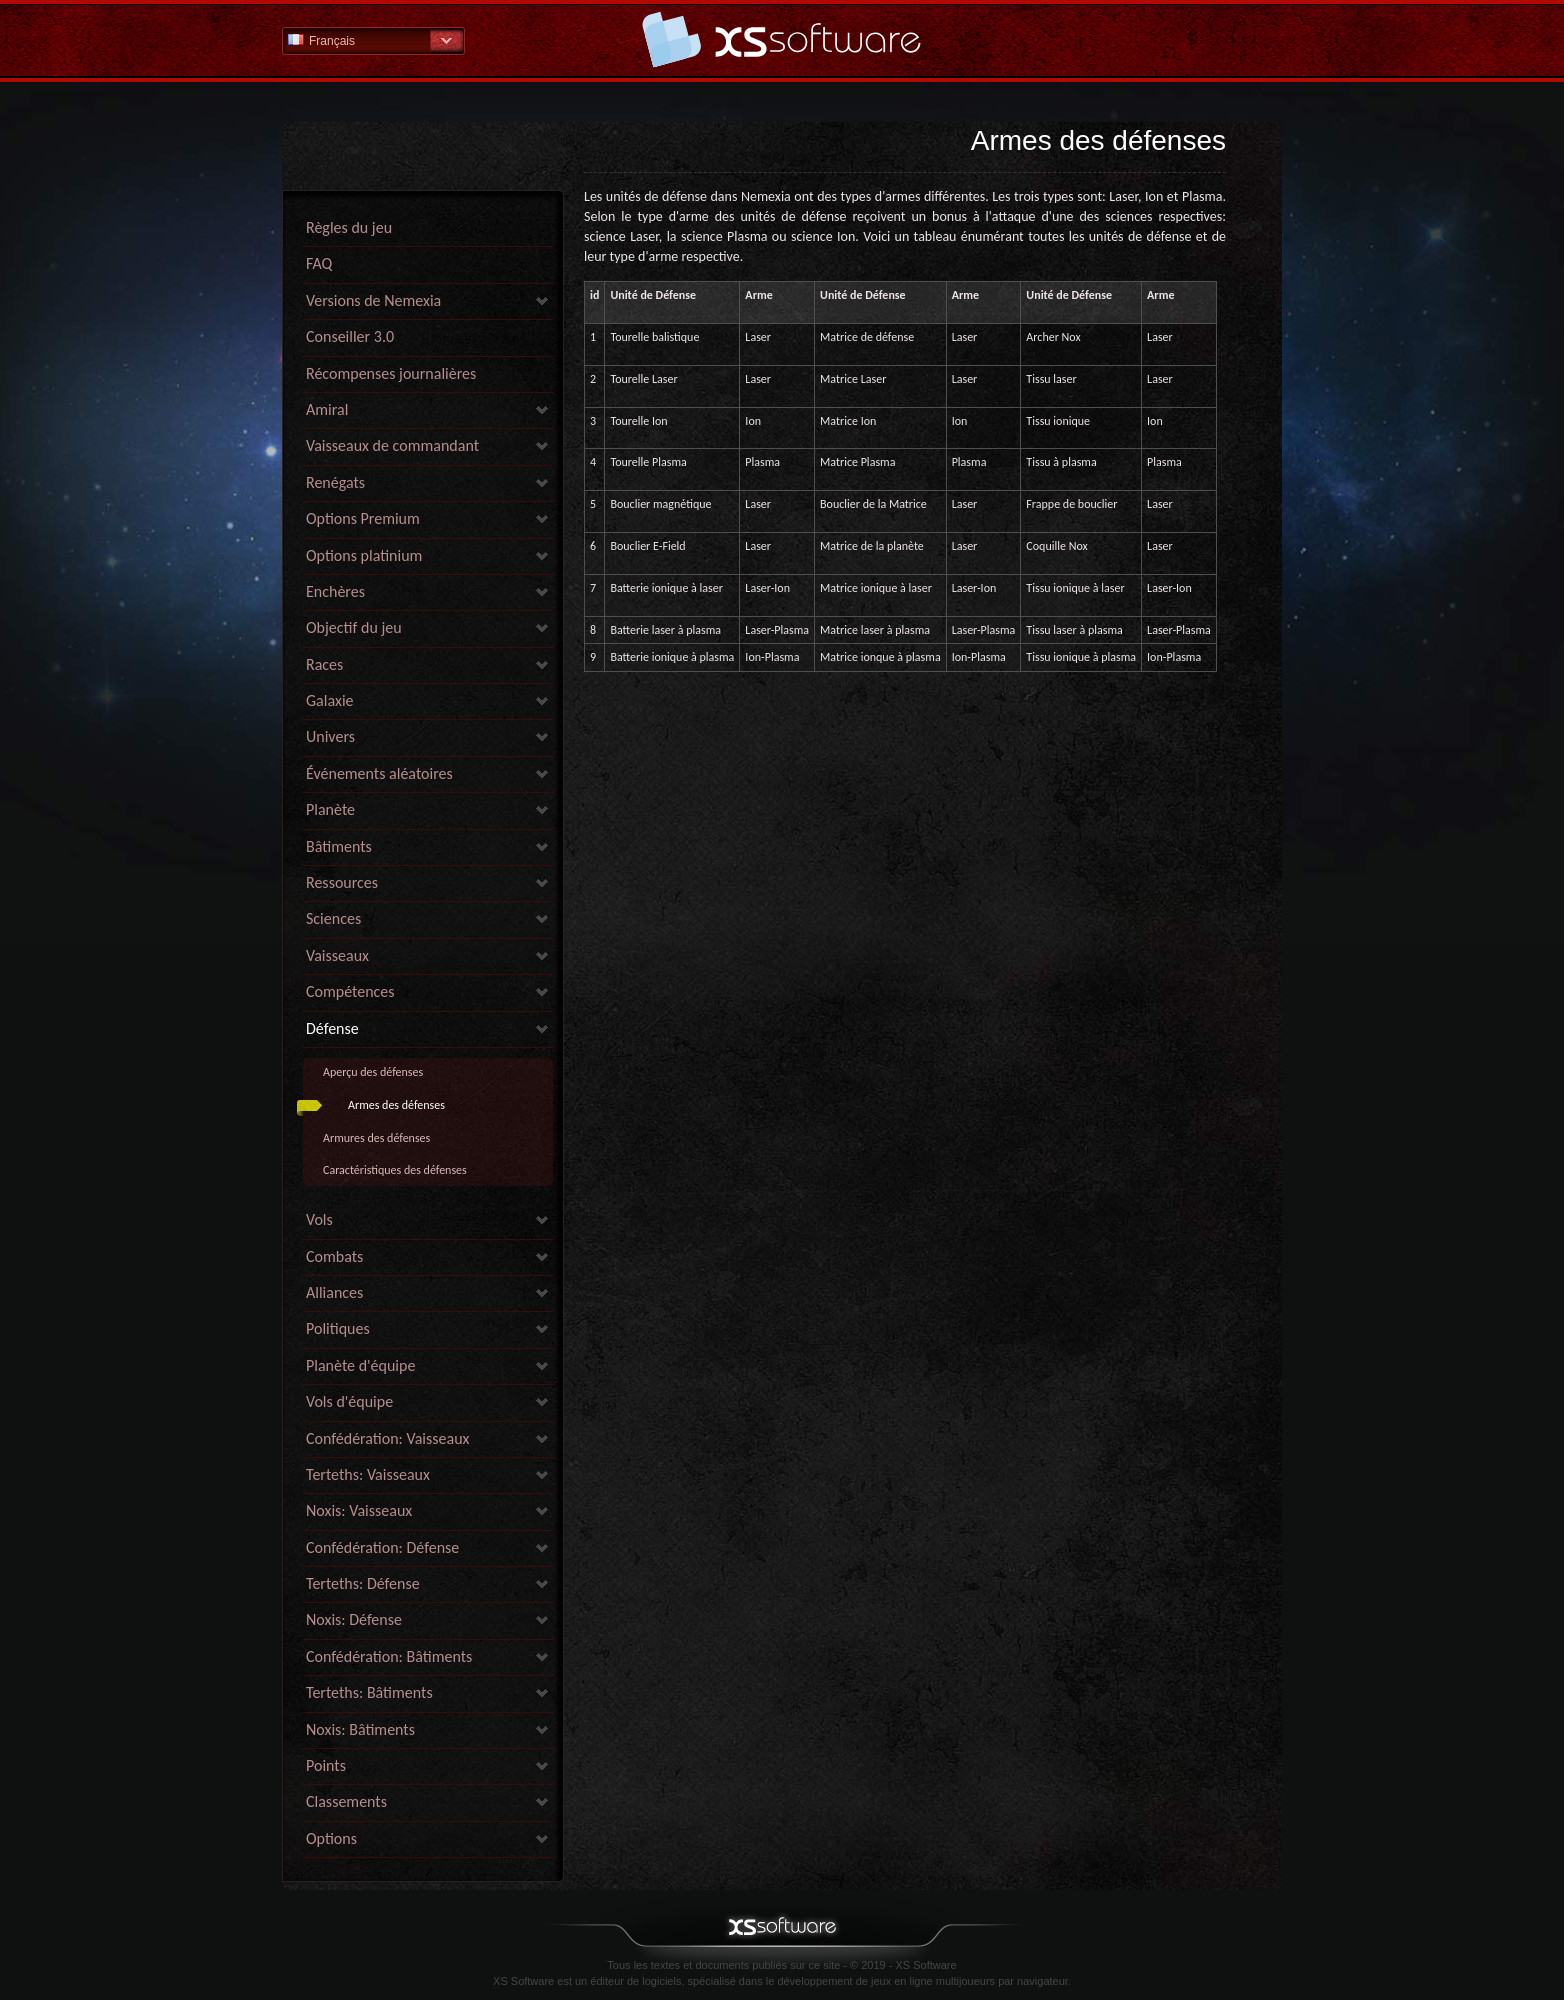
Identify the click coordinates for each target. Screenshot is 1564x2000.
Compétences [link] (350, 991)
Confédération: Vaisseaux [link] (388, 1438)
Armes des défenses (396, 1105)
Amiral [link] (327, 409)
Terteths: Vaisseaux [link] (368, 1474)
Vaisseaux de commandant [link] (392, 445)
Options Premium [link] (363, 518)
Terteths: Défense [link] (363, 1583)
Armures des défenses (376, 1138)
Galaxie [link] (330, 700)
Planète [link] (330, 809)
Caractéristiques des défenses (395, 1170)
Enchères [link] (335, 591)
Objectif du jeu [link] (354, 627)
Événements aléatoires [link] (379, 773)
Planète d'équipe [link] (360, 1365)
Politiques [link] (338, 1328)
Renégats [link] (335, 482)
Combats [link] (334, 1256)
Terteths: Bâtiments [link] (369, 1692)
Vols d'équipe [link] (349, 1401)
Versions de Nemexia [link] (373, 300)
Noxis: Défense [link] (354, 1619)
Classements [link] (346, 1801)
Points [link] (326, 1765)
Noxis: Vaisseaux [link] (359, 1510)
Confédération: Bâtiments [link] (389, 1656)
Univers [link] (330, 736)
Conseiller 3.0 (350, 336)
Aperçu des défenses (373, 1072)
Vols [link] (319, 1219)
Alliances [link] (334, 1292)
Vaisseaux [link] (337, 955)
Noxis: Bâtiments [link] (360, 1729)
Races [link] (324, 664)
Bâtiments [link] (339, 846)
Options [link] (331, 1838)
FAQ (319, 263)
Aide (782, 39)
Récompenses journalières (391, 373)
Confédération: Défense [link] (382, 1547)
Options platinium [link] (364, 555)
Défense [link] (332, 1028)
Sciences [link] (333, 918)
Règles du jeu (349, 227)
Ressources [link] (342, 882)
